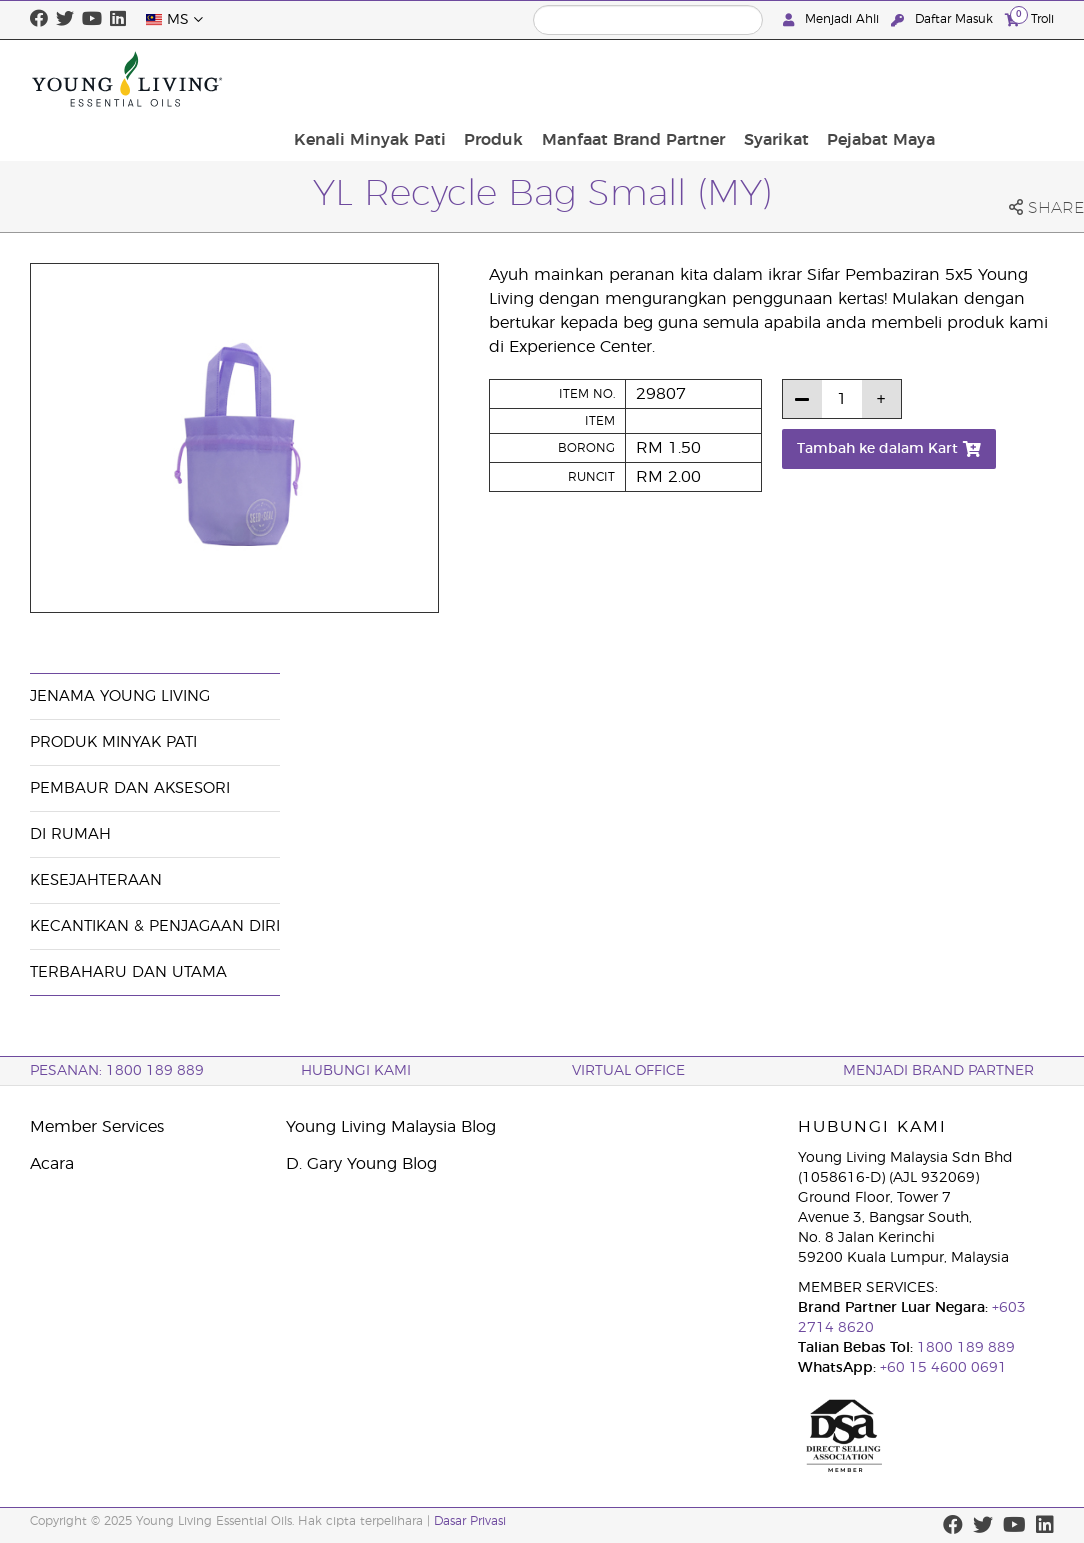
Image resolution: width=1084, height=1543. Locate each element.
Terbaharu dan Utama (128, 972)
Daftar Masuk (944, 19)
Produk (626, 79)
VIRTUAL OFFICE (628, 1071)
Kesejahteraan (96, 880)
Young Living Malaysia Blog (391, 1127)
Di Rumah (70, 834)
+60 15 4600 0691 (943, 1368)
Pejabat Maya (994, 79)
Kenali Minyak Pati (509, 79)
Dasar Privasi (470, 1521)
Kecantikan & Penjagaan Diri (155, 926)
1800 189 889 (964, 1348)
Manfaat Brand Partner (759, 79)
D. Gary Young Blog (361, 1164)
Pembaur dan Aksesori (130, 788)
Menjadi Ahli (833, 19)
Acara (52, 1164)
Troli (1029, 18)
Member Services (97, 1127)
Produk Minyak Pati (113, 742)
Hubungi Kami (356, 1071)
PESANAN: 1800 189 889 (117, 1071)
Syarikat (895, 79)
